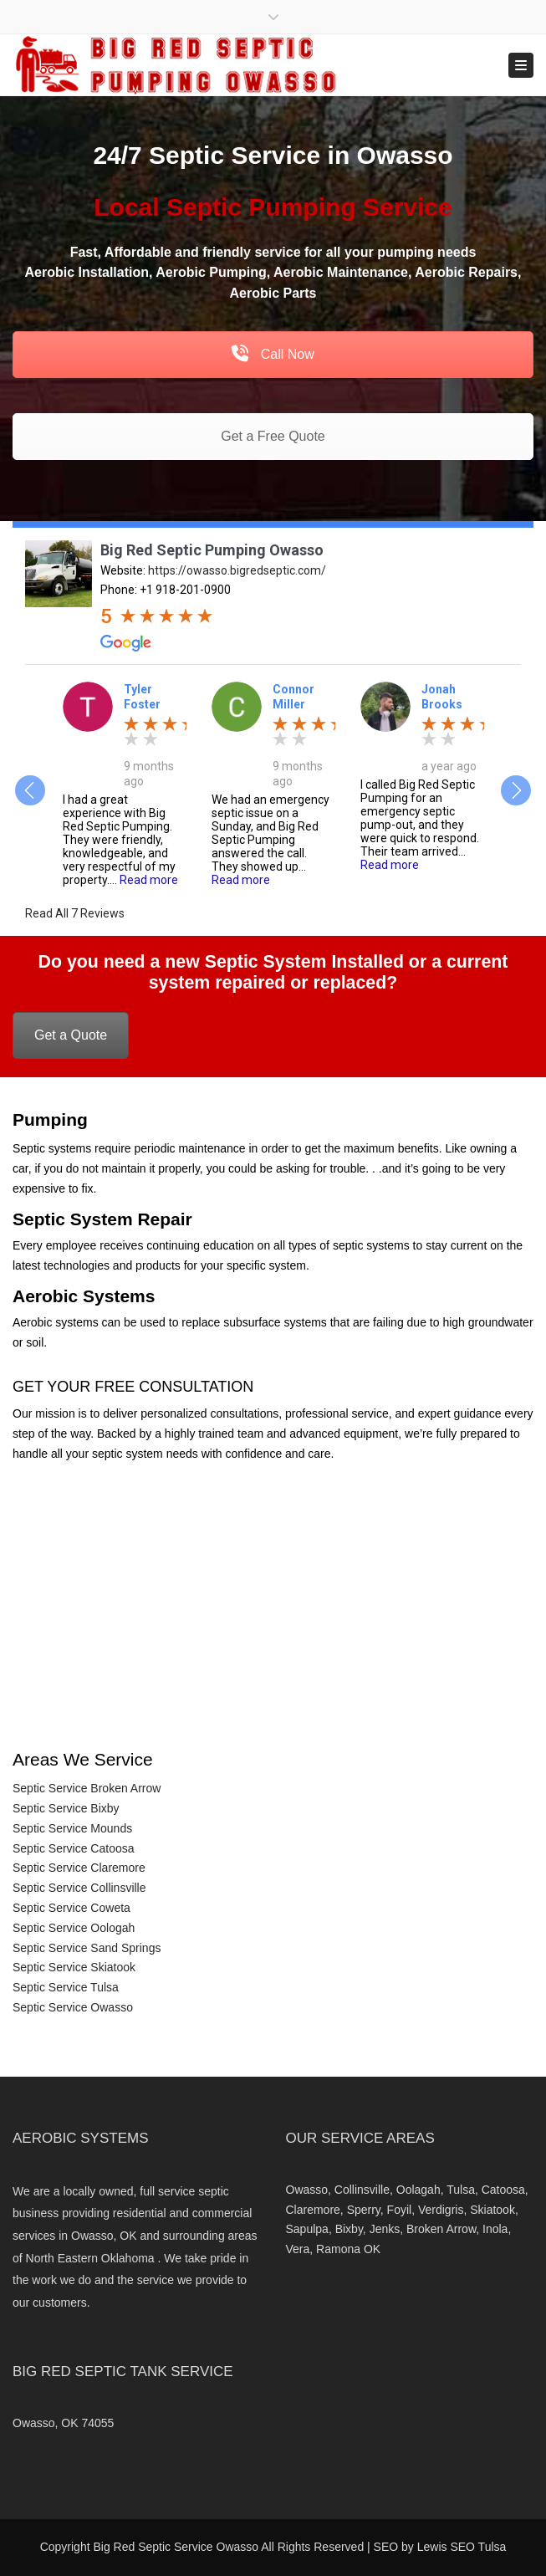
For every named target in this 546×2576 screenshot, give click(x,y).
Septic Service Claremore (79, 1867)
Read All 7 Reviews (75, 913)
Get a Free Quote (273, 436)
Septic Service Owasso (73, 2007)
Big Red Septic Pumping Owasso (212, 550)
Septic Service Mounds (72, 1828)
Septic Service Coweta (71, 1907)
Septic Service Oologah (74, 1928)
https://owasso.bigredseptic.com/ (237, 570)
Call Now (273, 354)
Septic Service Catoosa (74, 1848)
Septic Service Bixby (66, 1808)
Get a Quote (70, 1035)
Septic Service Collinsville (79, 1887)
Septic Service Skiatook (74, 1967)
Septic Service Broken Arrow (87, 1788)
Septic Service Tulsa (66, 1987)
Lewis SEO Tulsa (462, 2546)
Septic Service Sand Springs (87, 1948)
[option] (124, 784)
